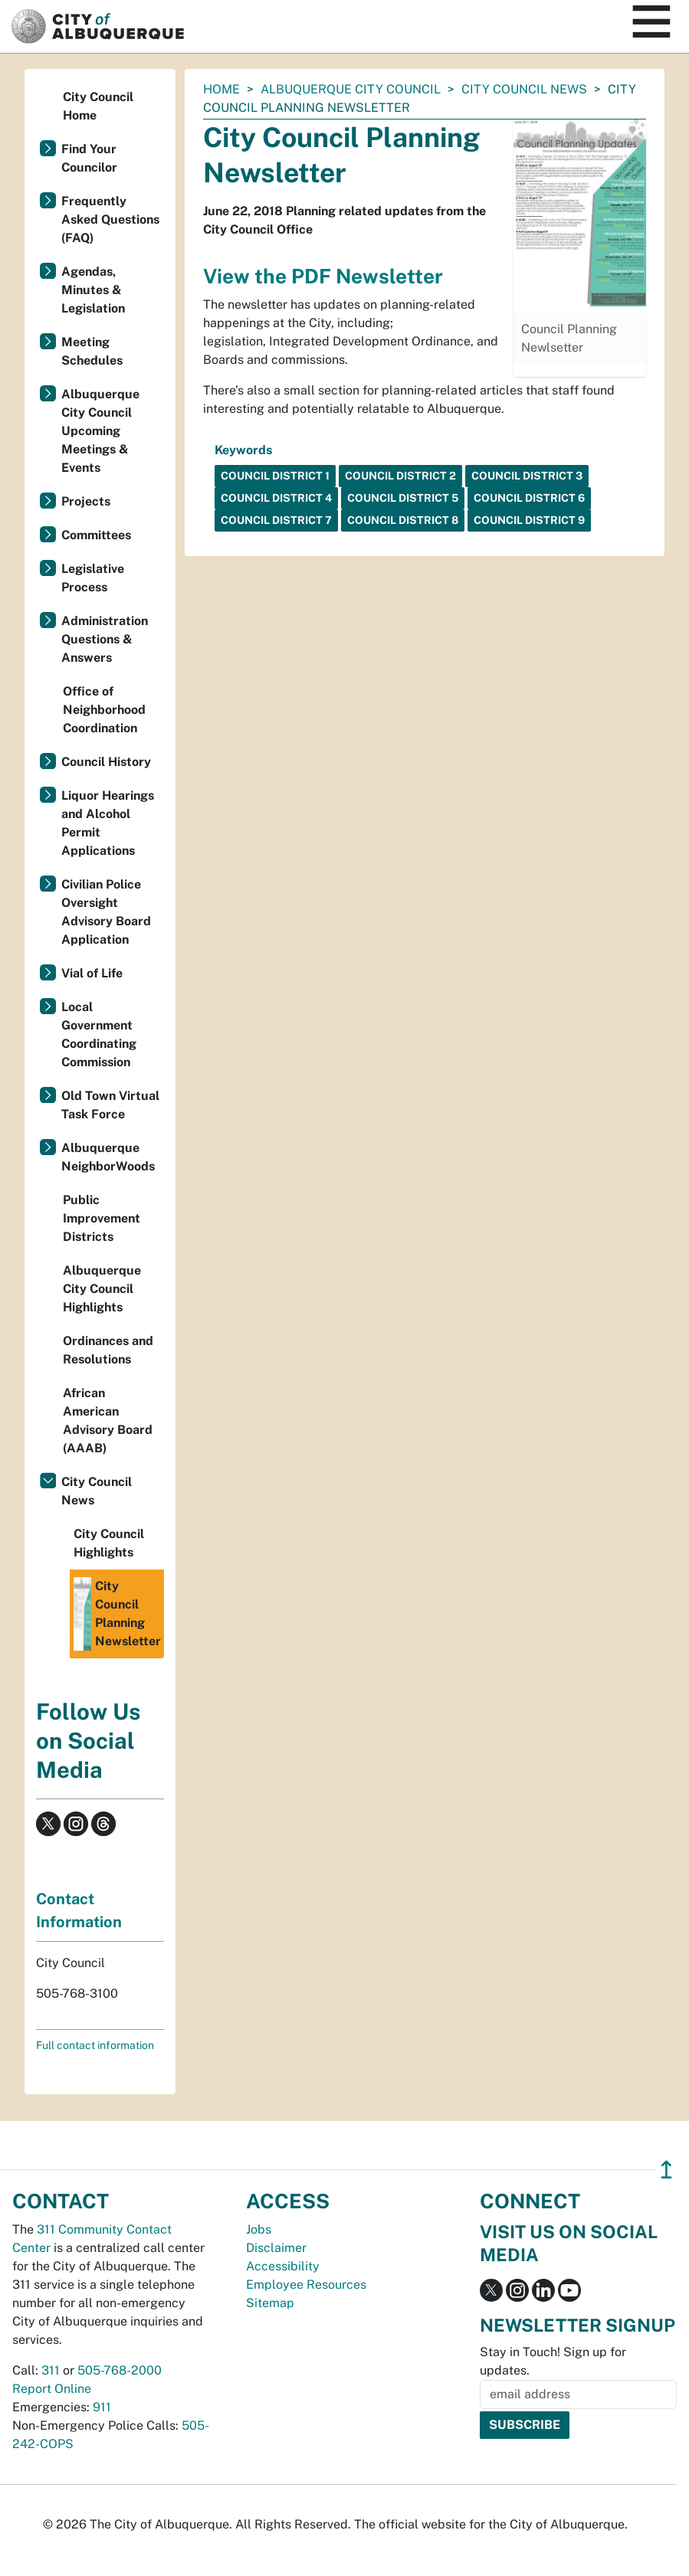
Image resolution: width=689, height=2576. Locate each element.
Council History (106, 761)
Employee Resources (306, 2284)
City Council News (524, 89)
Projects (85, 501)
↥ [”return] (666, 2169)
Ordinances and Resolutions (108, 1350)
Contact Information (79, 1910)
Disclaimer (276, 2247)
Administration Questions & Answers (104, 639)
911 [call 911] (102, 2407)
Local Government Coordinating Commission (98, 1034)
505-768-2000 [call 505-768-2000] (119, 2370)
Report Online (51, 2388)
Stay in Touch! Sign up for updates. (553, 2361)
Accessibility (283, 2266)
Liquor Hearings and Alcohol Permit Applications (107, 823)
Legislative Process (92, 577)
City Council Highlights (109, 1543)
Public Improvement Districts (101, 1218)
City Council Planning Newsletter (117, 1614)
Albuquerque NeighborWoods (108, 1157)
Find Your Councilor (89, 158)
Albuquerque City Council (351, 89)
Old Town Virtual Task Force (110, 1104)
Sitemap (270, 2303)
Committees (96, 535)
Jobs (258, 2229)
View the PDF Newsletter (323, 276)
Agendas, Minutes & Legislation (93, 290)
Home (221, 89)
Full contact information (95, 2045)
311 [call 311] (50, 2370)
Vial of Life (92, 973)
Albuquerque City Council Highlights (102, 1288)
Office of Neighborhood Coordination (104, 709)
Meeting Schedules (92, 351)
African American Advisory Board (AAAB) (108, 1420)
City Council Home (98, 106)
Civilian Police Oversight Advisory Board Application (106, 912)
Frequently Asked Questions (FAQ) (110, 219)
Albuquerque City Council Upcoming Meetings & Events (100, 431)
